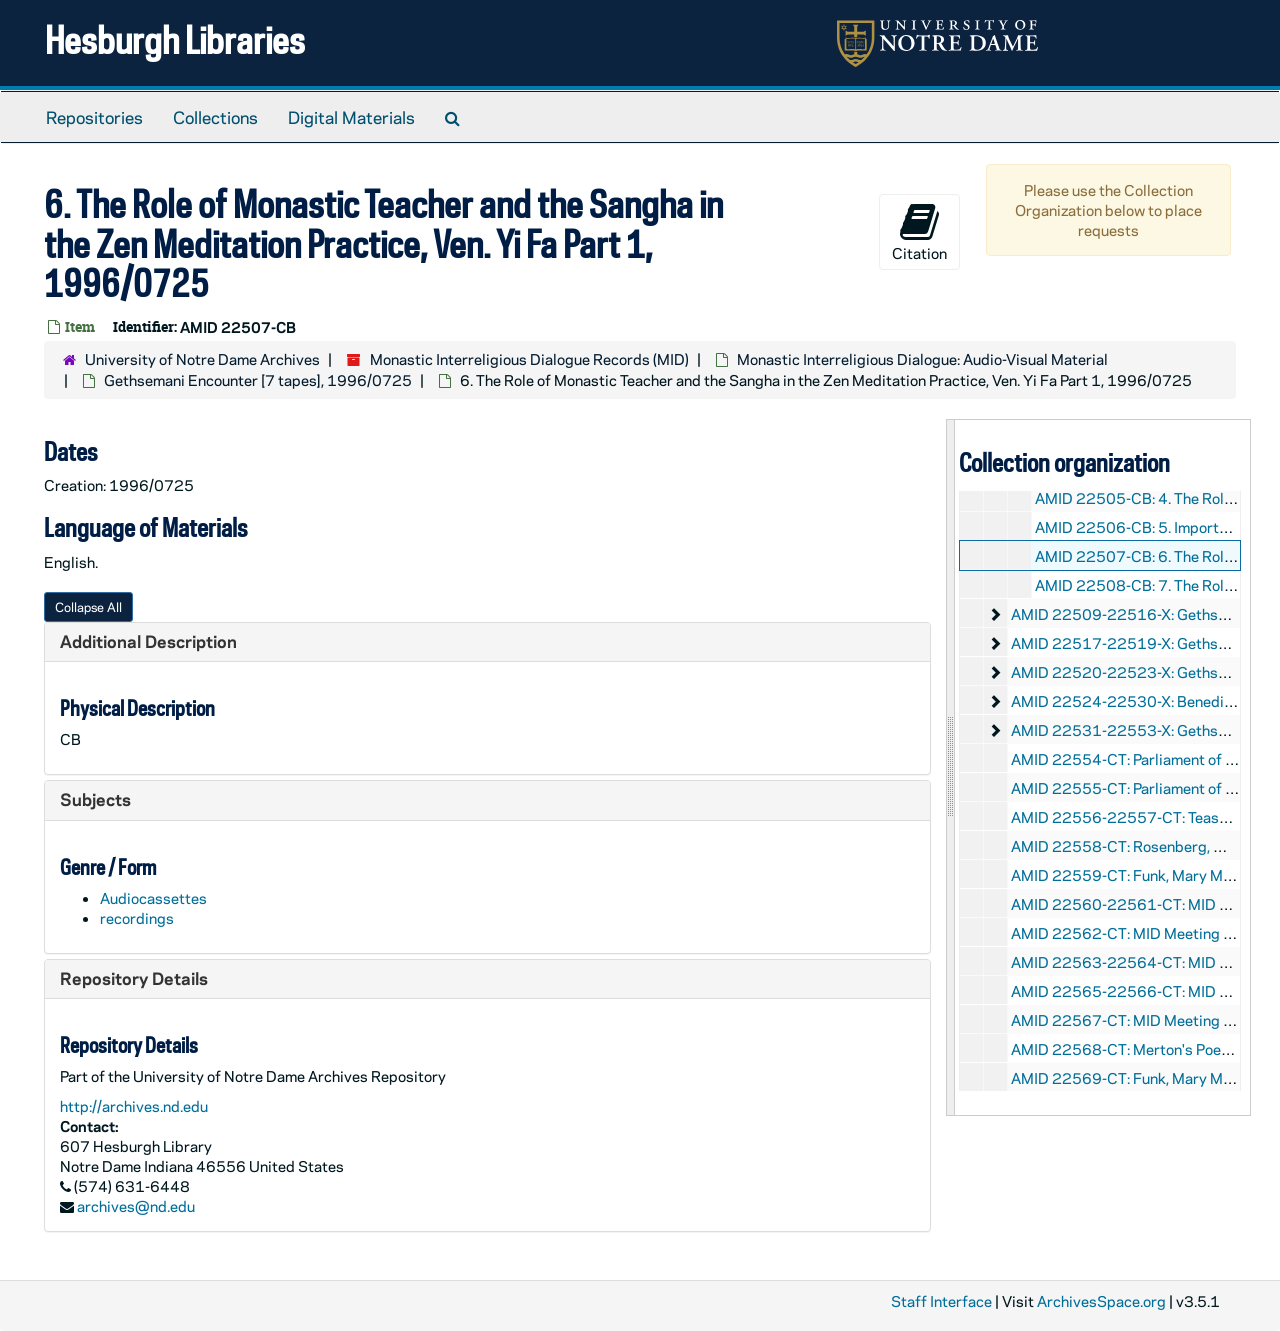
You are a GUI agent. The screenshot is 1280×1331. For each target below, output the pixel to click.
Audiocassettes (153, 898)
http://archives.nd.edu (134, 1106)
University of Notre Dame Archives (202, 359)
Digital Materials (351, 117)
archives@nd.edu (136, 1206)
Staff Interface (941, 1301)
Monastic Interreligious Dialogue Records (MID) (529, 359)
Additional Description (148, 641)
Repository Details (134, 978)
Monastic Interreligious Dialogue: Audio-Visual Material (922, 359)
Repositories (94, 117)
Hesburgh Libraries (175, 39)
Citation (919, 232)
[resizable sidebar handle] (951, 767)
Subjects (95, 799)
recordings (137, 918)
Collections (215, 117)
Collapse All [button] (88, 606)
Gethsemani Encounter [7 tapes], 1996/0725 (258, 380)
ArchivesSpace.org (1101, 1301)
